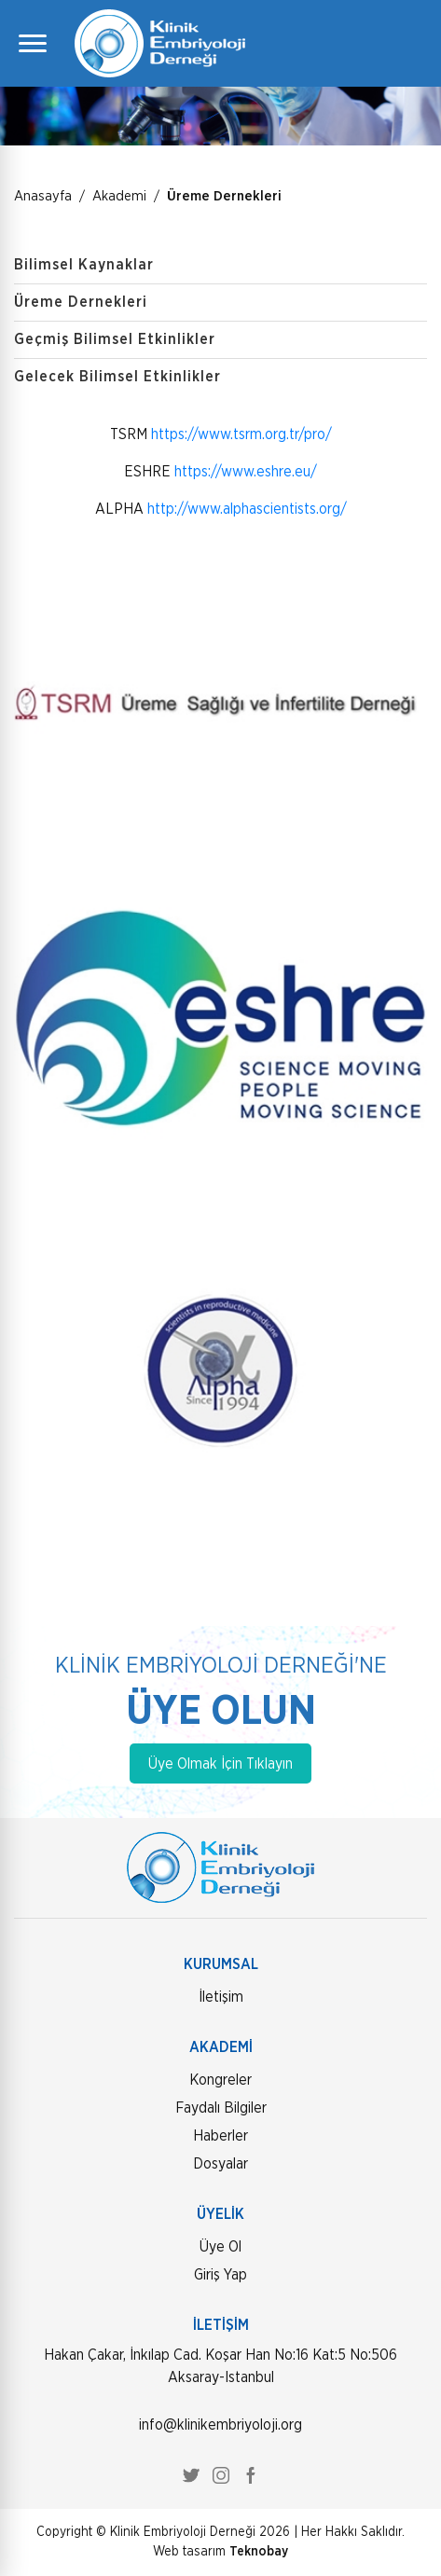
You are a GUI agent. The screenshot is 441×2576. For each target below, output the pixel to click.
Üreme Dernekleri (224, 196)
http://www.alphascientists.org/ (247, 509)
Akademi (119, 196)
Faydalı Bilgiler (221, 2108)
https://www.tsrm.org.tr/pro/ (241, 434)
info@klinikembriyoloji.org (220, 2425)
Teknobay (258, 2551)
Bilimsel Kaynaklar (84, 264)
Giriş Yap (220, 2274)
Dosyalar (220, 2163)
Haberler (220, 2135)
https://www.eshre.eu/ (245, 471)
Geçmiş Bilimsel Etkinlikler (114, 339)
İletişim (221, 1997)
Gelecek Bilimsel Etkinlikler (117, 376)
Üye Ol (220, 2246)
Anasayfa (43, 196)
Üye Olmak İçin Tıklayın (220, 1763)
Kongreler (220, 2080)
